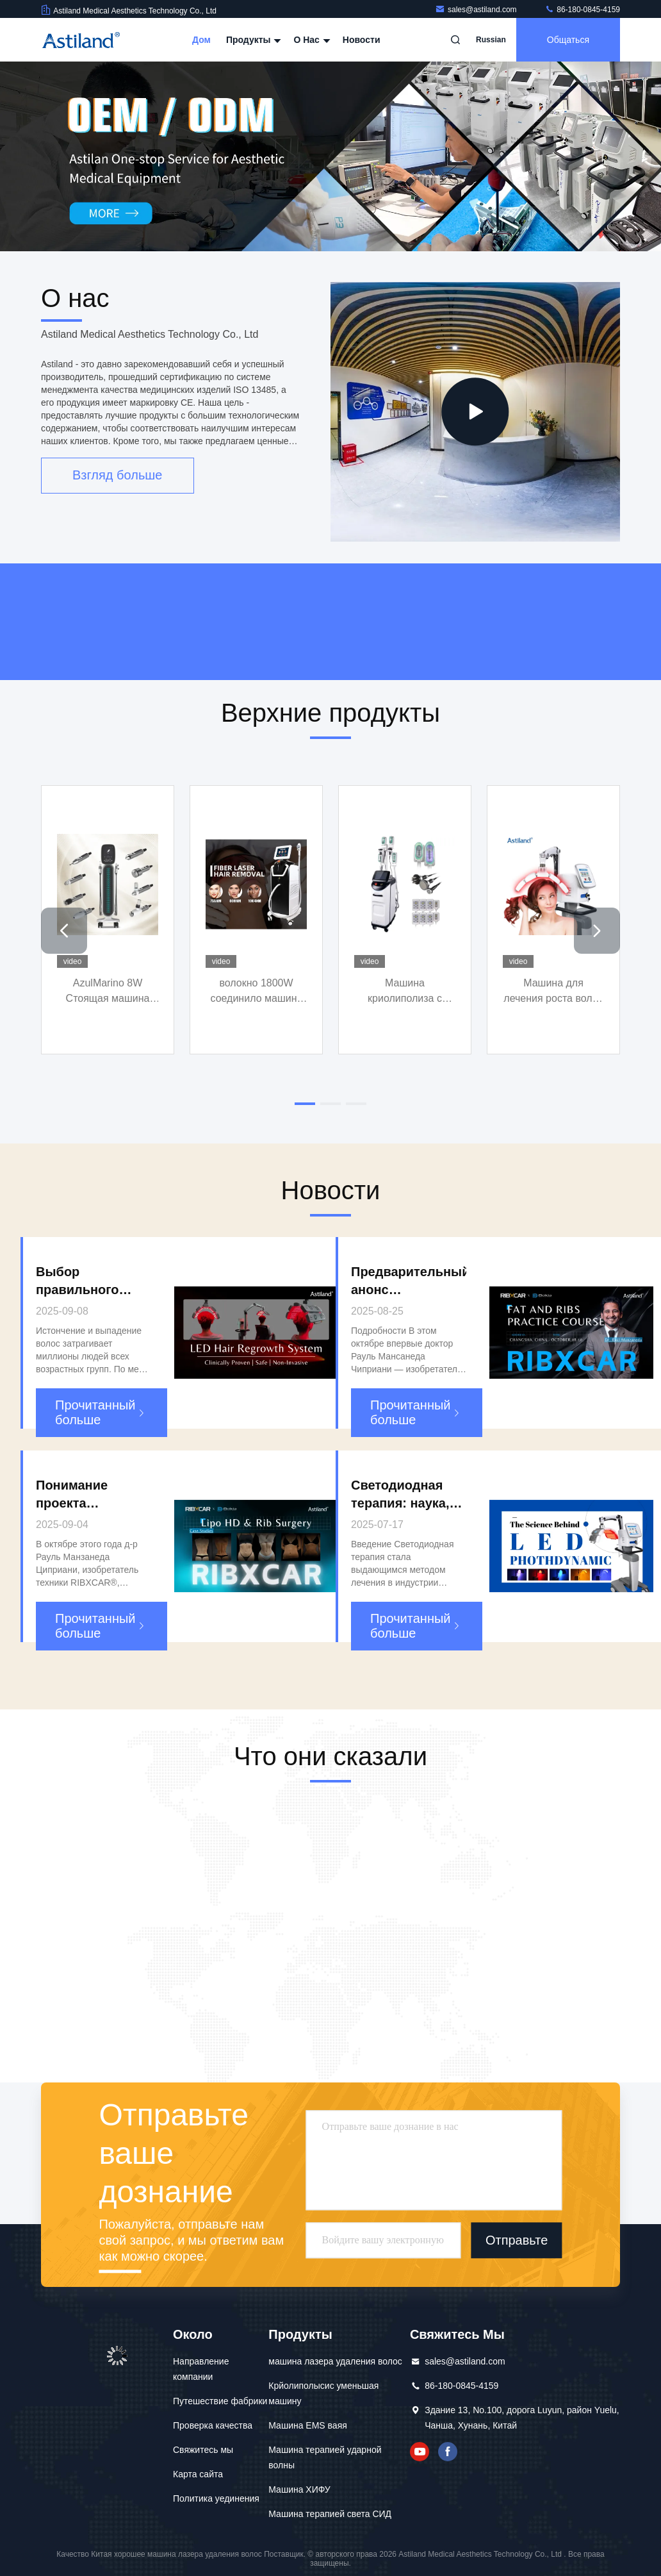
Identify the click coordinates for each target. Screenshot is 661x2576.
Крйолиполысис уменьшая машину (323, 2393)
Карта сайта (198, 2474)
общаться (568, 40)
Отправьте (517, 2241)
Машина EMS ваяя (307, 2425)
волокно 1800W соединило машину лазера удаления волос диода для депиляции (256, 991)
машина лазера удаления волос (335, 2361)
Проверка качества (212, 2425)
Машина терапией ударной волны (324, 2457)
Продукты (252, 40)
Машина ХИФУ (299, 2489)
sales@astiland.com (477, 9)
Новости (361, 40)
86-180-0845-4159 (582, 9)
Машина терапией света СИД (329, 2514)
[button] (64, 931)
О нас (310, 40)
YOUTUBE (419, 2451)
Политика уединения (216, 2498)
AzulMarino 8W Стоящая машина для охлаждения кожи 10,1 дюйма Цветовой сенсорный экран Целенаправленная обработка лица (108, 991)
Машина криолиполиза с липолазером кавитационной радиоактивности (405, 991)
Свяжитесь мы (203, 2450)
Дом (201, 40)
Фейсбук (447, 2451)
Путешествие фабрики (220, 2401)
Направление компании (201, 2369)
